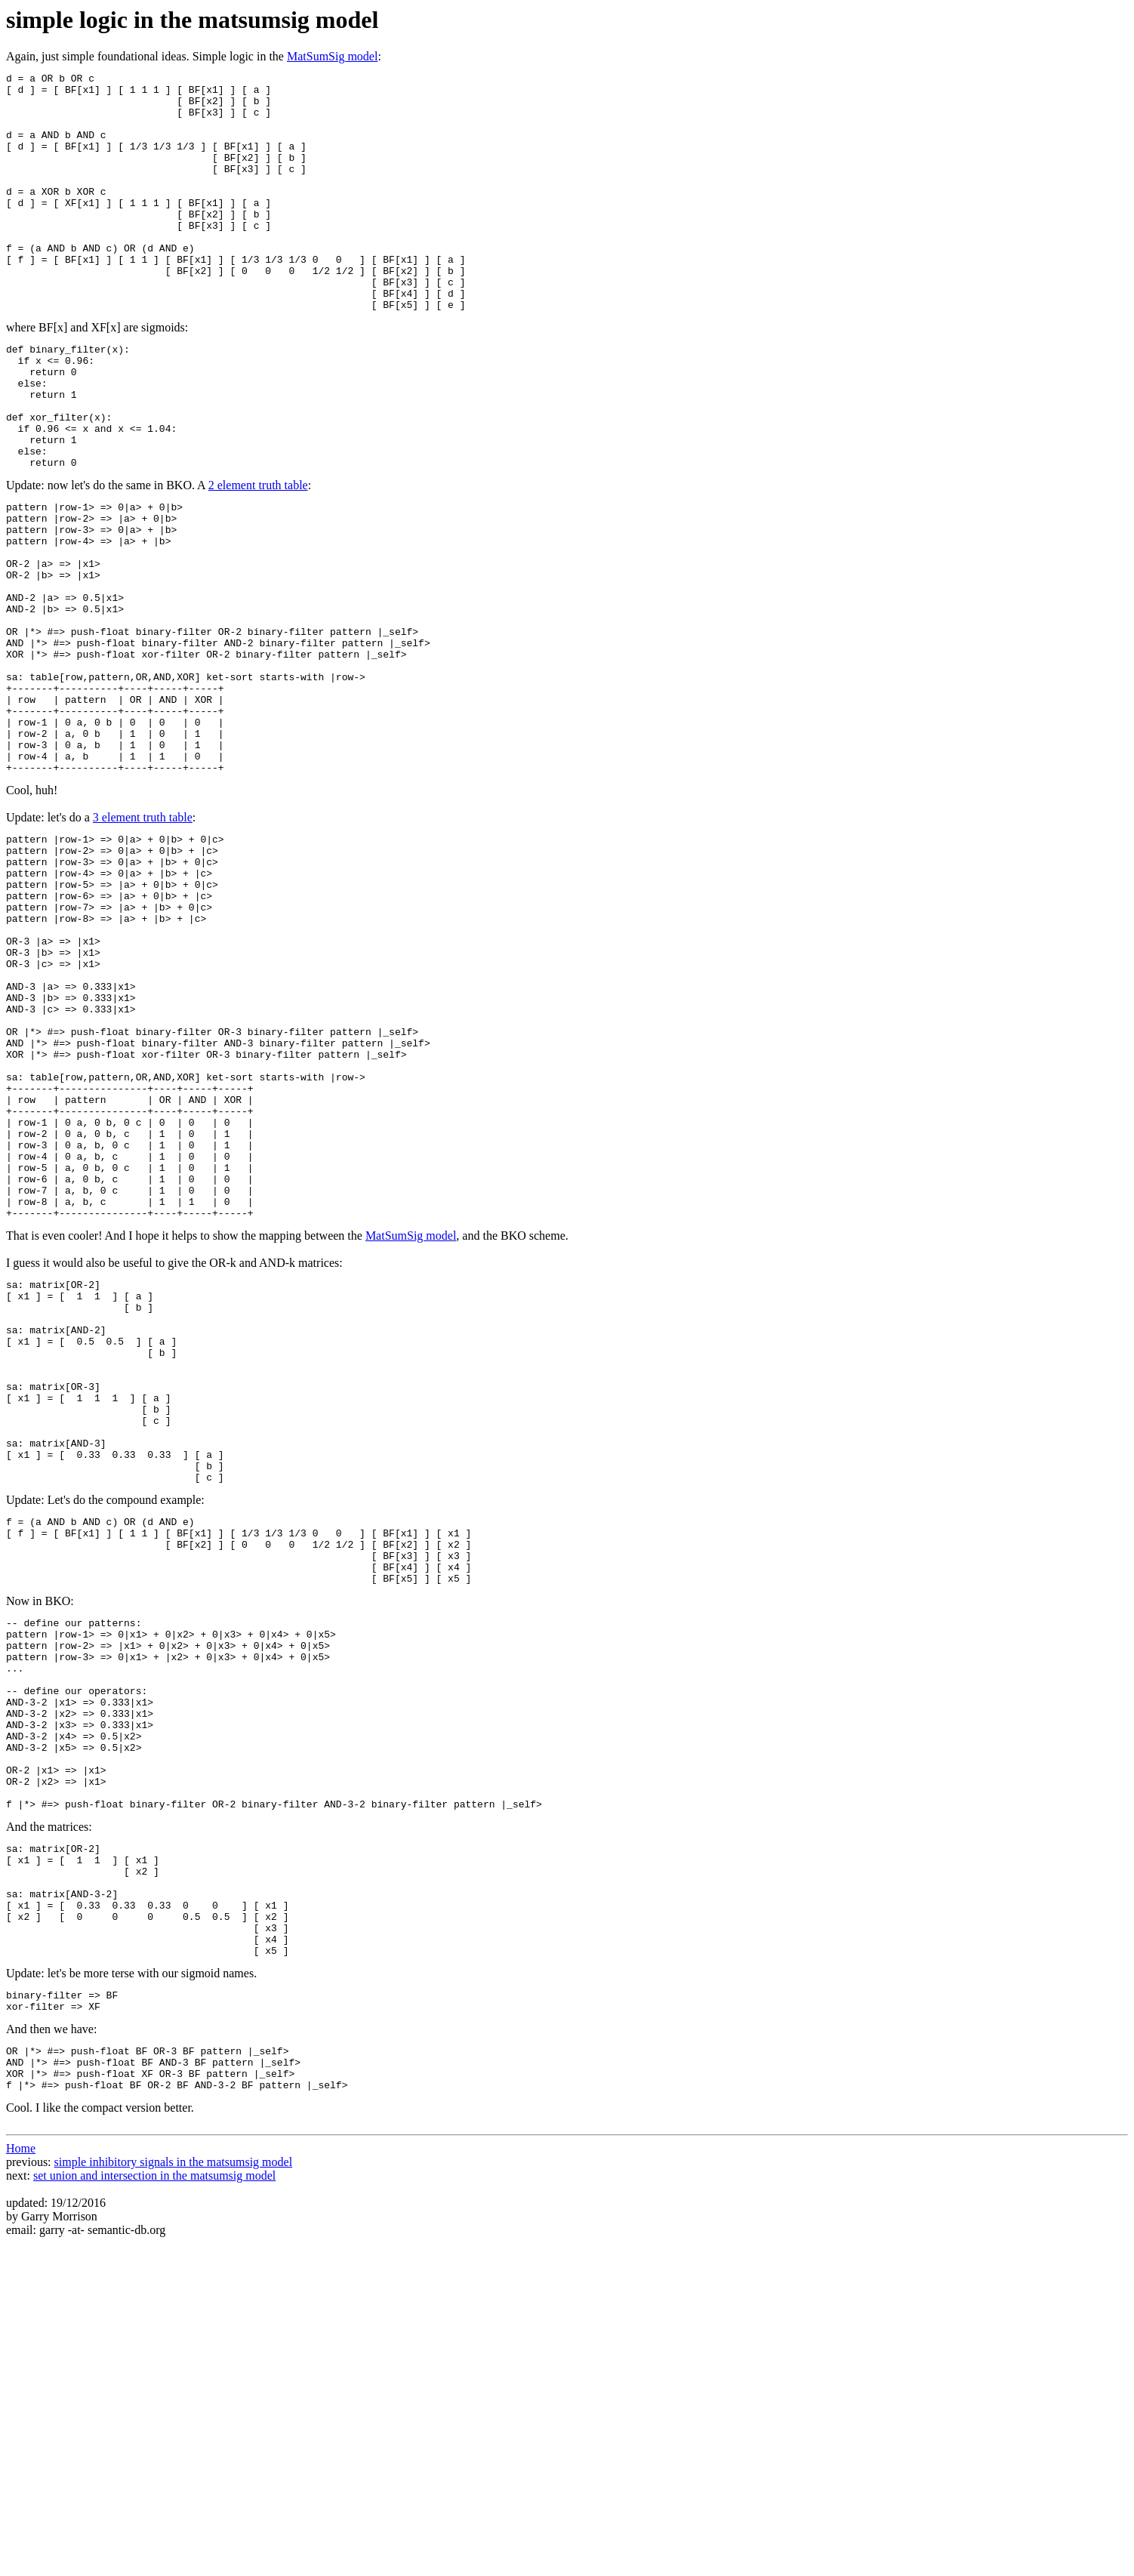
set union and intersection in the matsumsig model (154, 2508)
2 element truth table (258, 557)
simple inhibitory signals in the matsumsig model (173, 2494)
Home (20, 2481)
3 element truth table (143, 944)
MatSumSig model (332, 56)
